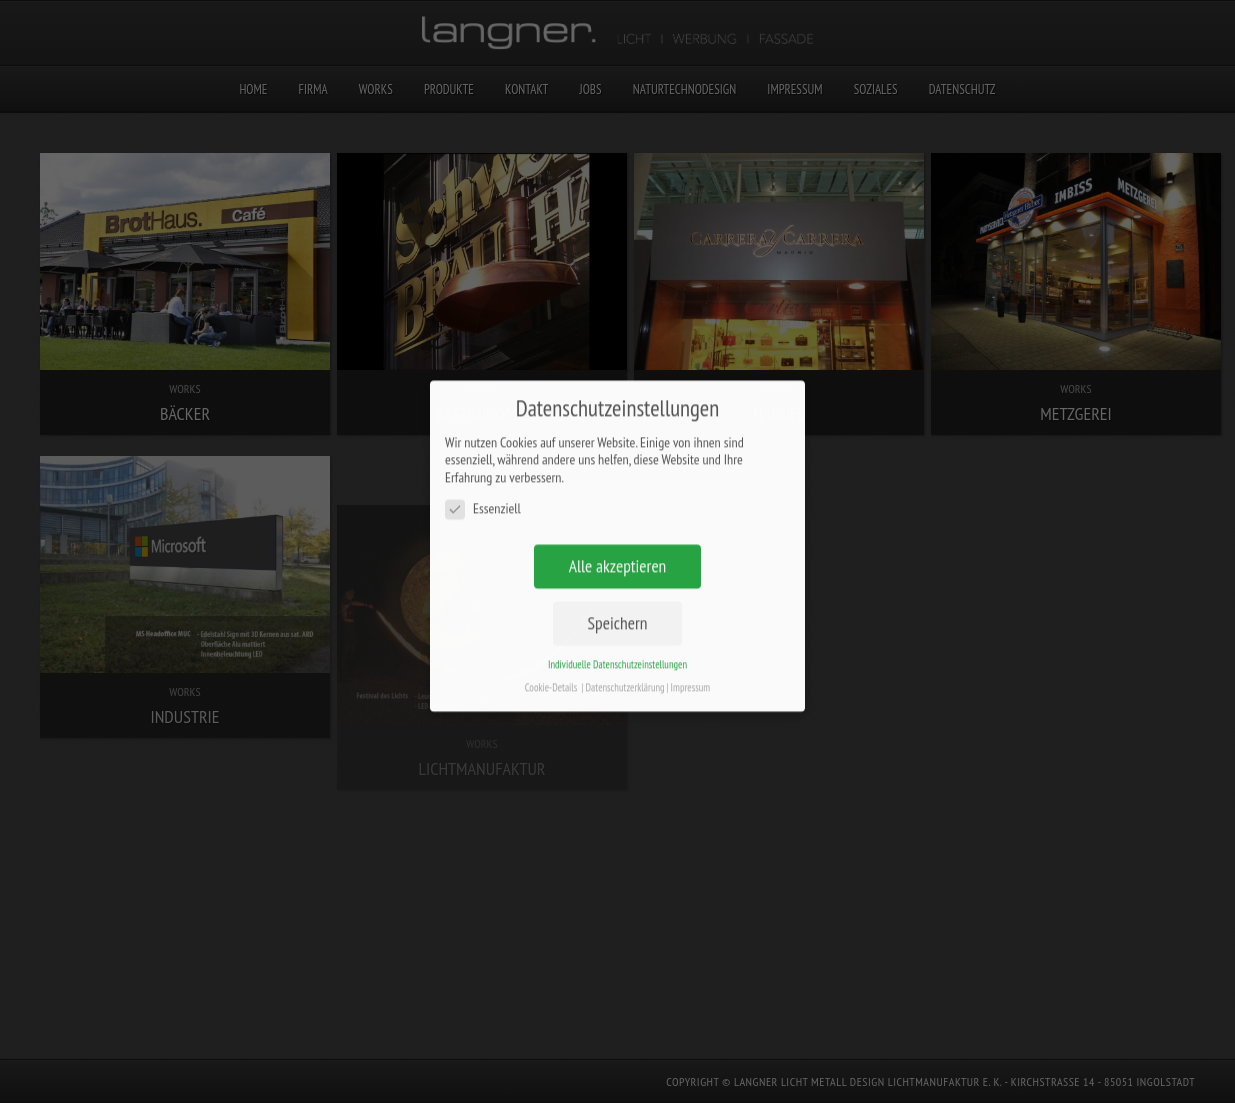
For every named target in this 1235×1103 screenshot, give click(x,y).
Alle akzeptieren (618, 549)
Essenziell (483, 492)
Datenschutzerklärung (625, 671)
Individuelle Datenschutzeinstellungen (617, 648)
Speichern (618, 606)
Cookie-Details (551, 671)
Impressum (691, 671)
